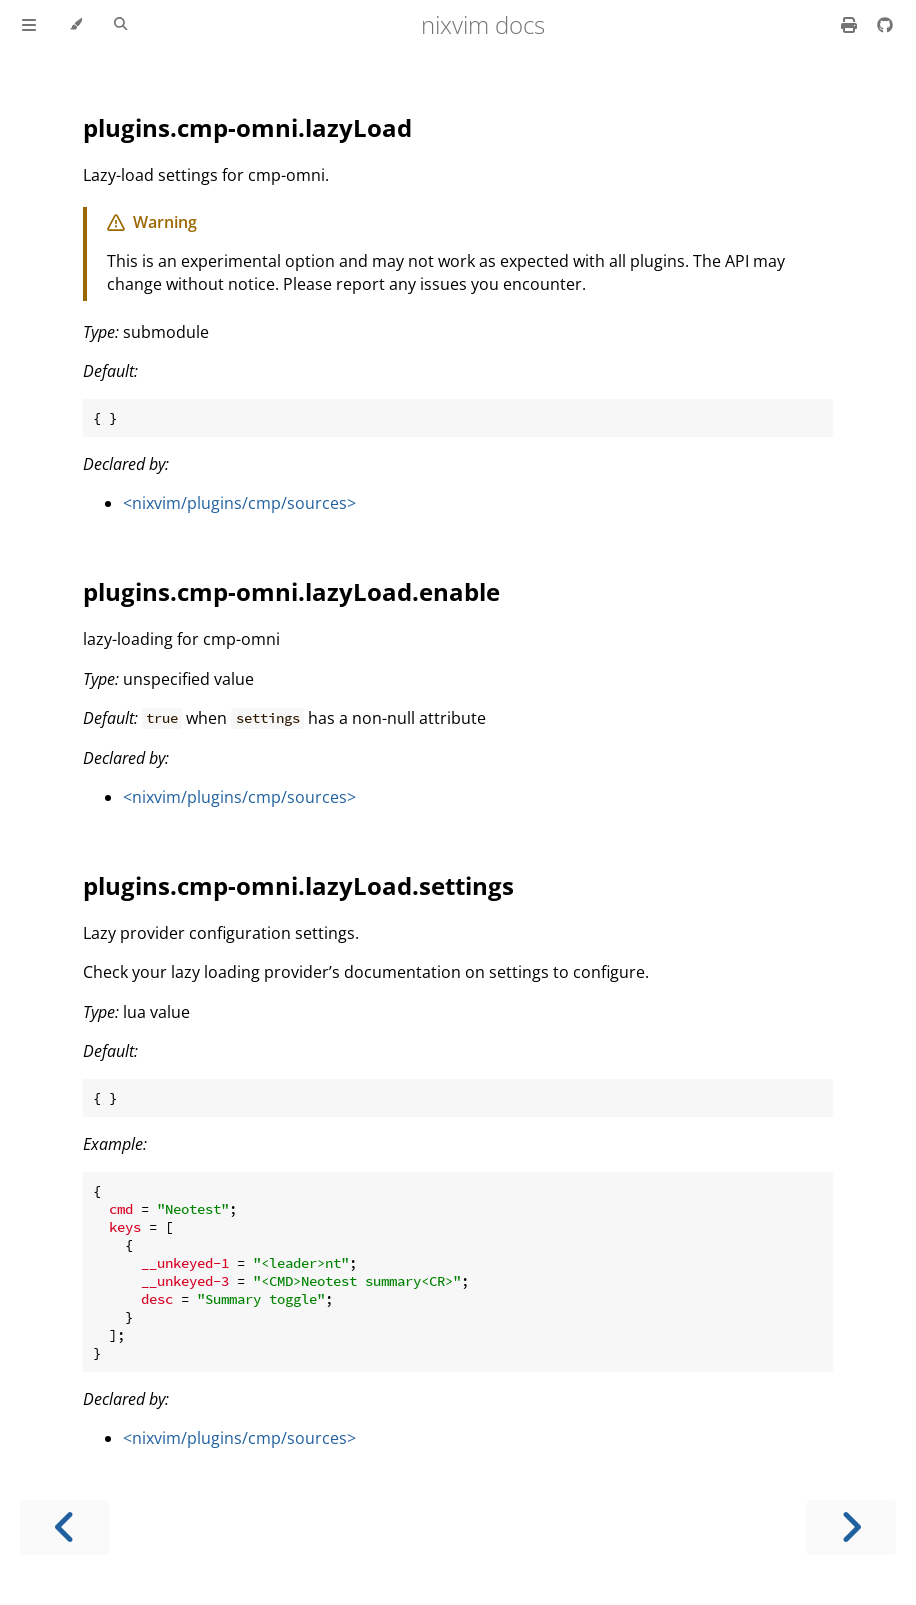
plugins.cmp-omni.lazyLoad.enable (291, 591)
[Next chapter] (851, 1527)
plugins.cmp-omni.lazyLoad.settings (298, 885)
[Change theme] (75, 25)
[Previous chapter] (65, 1527)
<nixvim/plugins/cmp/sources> (239, 503)
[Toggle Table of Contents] (29, 25)
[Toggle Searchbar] (120, 25)
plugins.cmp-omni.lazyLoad (247, 127)
